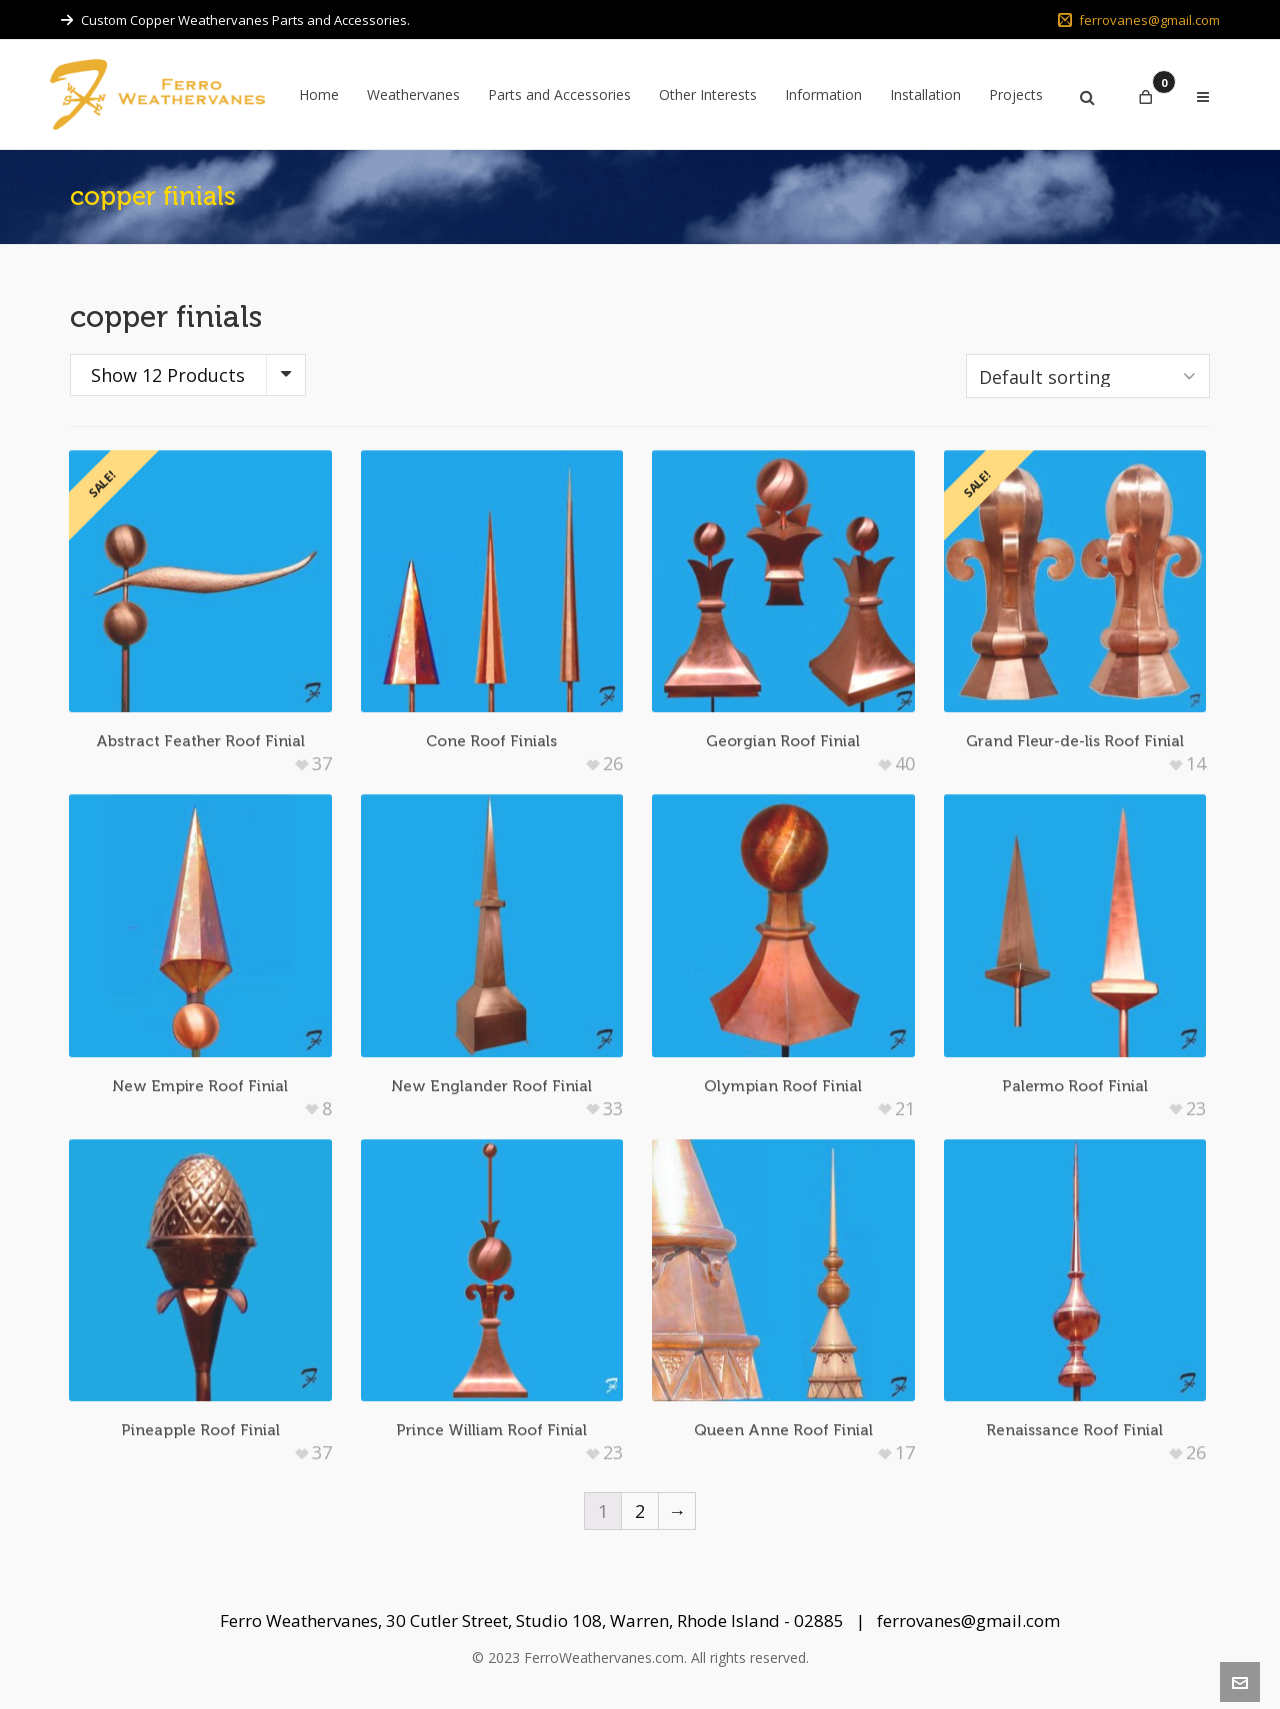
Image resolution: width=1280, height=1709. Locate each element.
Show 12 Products (168, 375)
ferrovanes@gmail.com (1139, 20)
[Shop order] (1088, 376)
